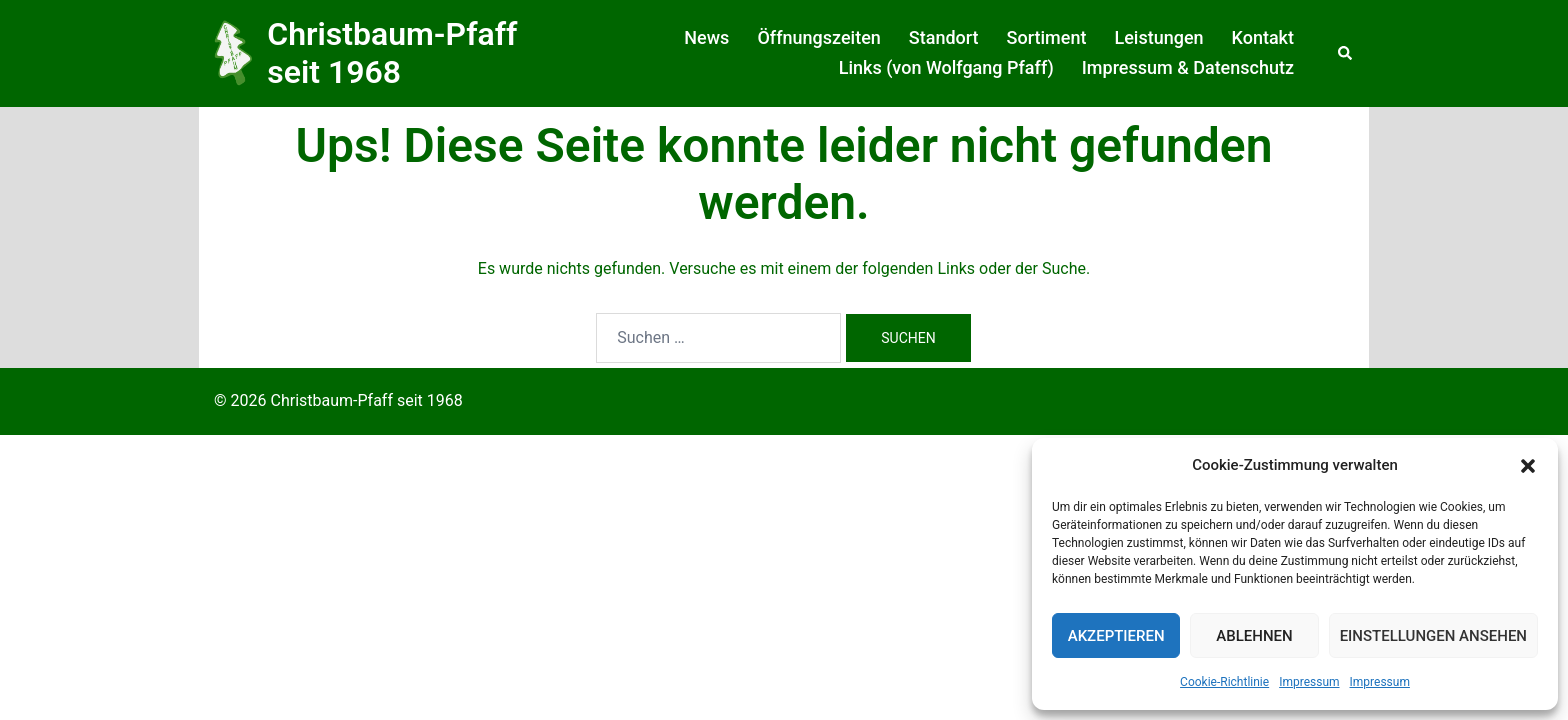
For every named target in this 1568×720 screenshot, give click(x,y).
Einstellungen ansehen (1433, 636)
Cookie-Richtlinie (1224, 682)
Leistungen (1158, 37)
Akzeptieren (1116, 636)
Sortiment (1047, 37)
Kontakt (1263, 37)
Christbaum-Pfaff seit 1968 (392, 53)
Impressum (1309, 682)
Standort (944, 37)
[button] (1528, 466)
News (706, 37)
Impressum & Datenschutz (1188, 67)
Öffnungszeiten (818, 37)
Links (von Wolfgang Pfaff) (946, 67)
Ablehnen (1254, 636)
